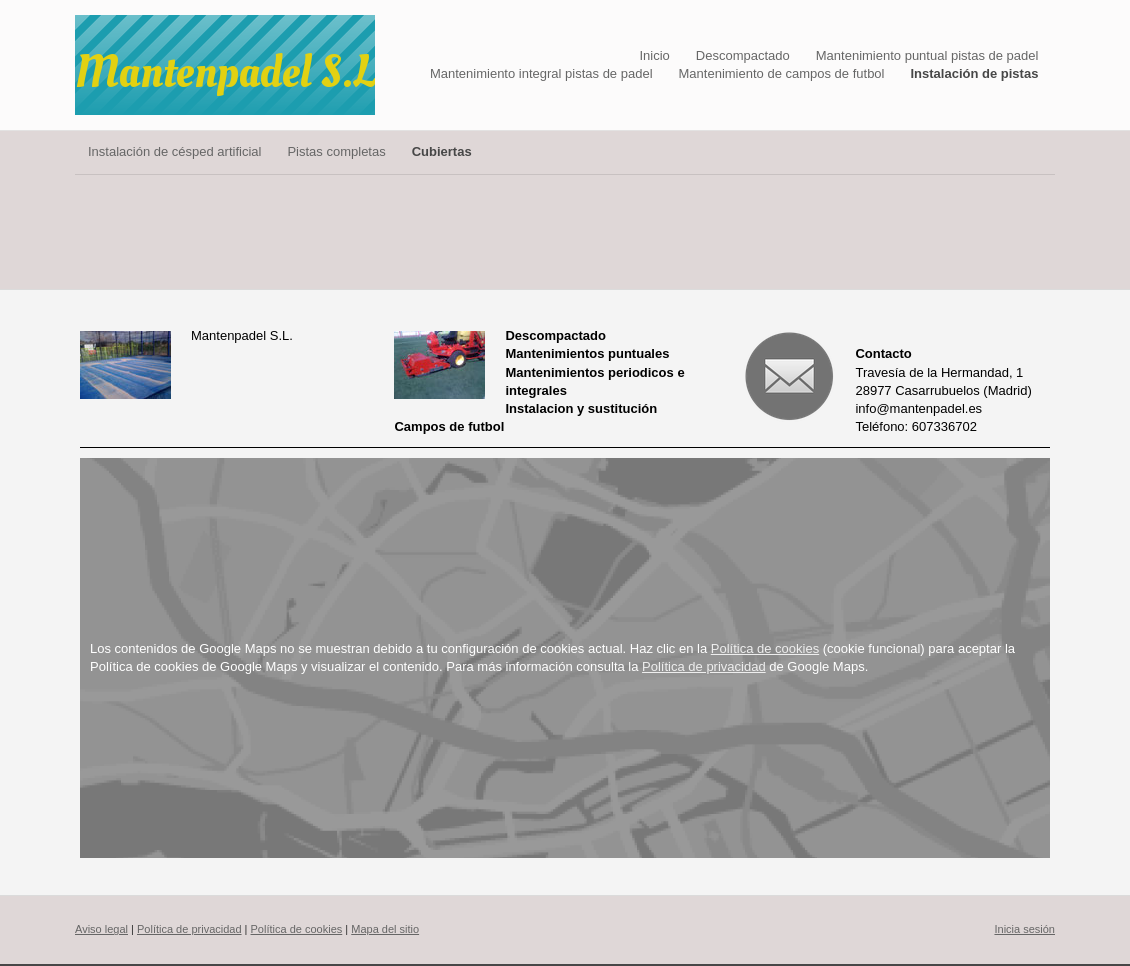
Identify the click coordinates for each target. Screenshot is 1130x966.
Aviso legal (101, 929)
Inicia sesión (1024, 929)
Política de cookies (765, 648)
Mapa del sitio (385, 929)
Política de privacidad (704, 666)
